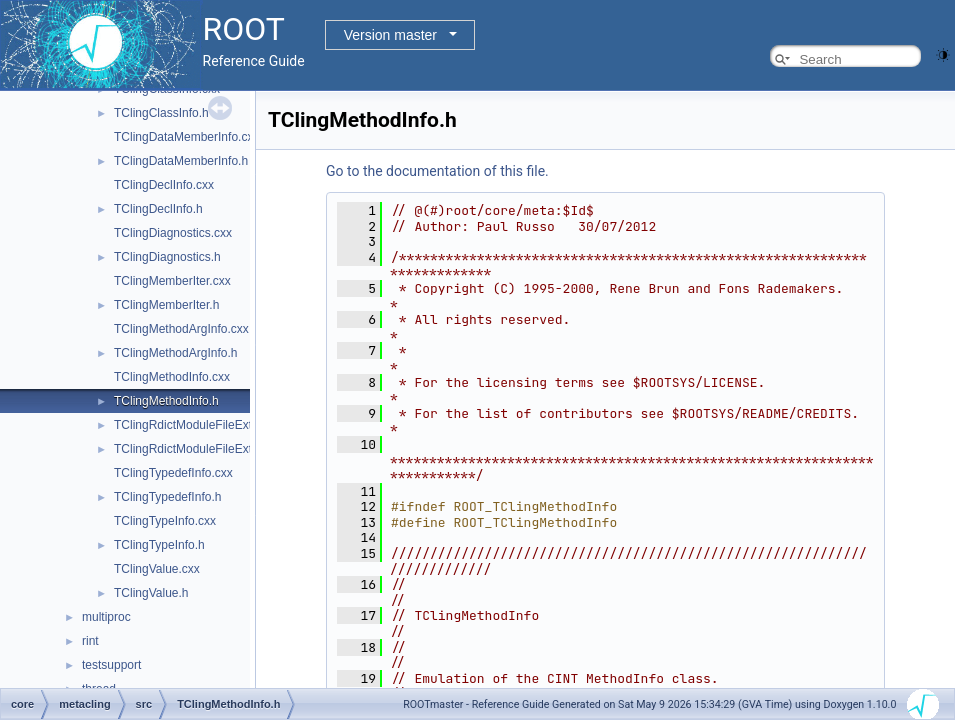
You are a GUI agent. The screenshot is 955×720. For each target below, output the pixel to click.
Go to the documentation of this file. (437, 171)
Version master (390, 35)
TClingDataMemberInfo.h (181, 161)
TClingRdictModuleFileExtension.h (205, 449)
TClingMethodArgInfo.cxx (181, 329)
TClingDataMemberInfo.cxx (186, 137)
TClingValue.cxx (157, 569)
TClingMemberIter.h (166, 305)
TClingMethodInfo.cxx (172, 377)
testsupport (111, 665)
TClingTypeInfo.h (159, 545)
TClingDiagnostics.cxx (173, 233)
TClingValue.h (151, 593)
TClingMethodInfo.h (166, 401)
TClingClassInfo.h (161, 113)
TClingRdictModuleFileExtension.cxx (211, 425)
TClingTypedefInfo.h (167, 497)
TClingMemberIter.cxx (172, 281)
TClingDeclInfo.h (158, 209)
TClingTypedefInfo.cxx (173, 473)
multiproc (106, 617)
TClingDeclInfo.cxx (164, 185)
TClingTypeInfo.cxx (165, 521)
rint (90, 641)
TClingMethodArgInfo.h (175, 353)
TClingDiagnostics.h (167, 257)
